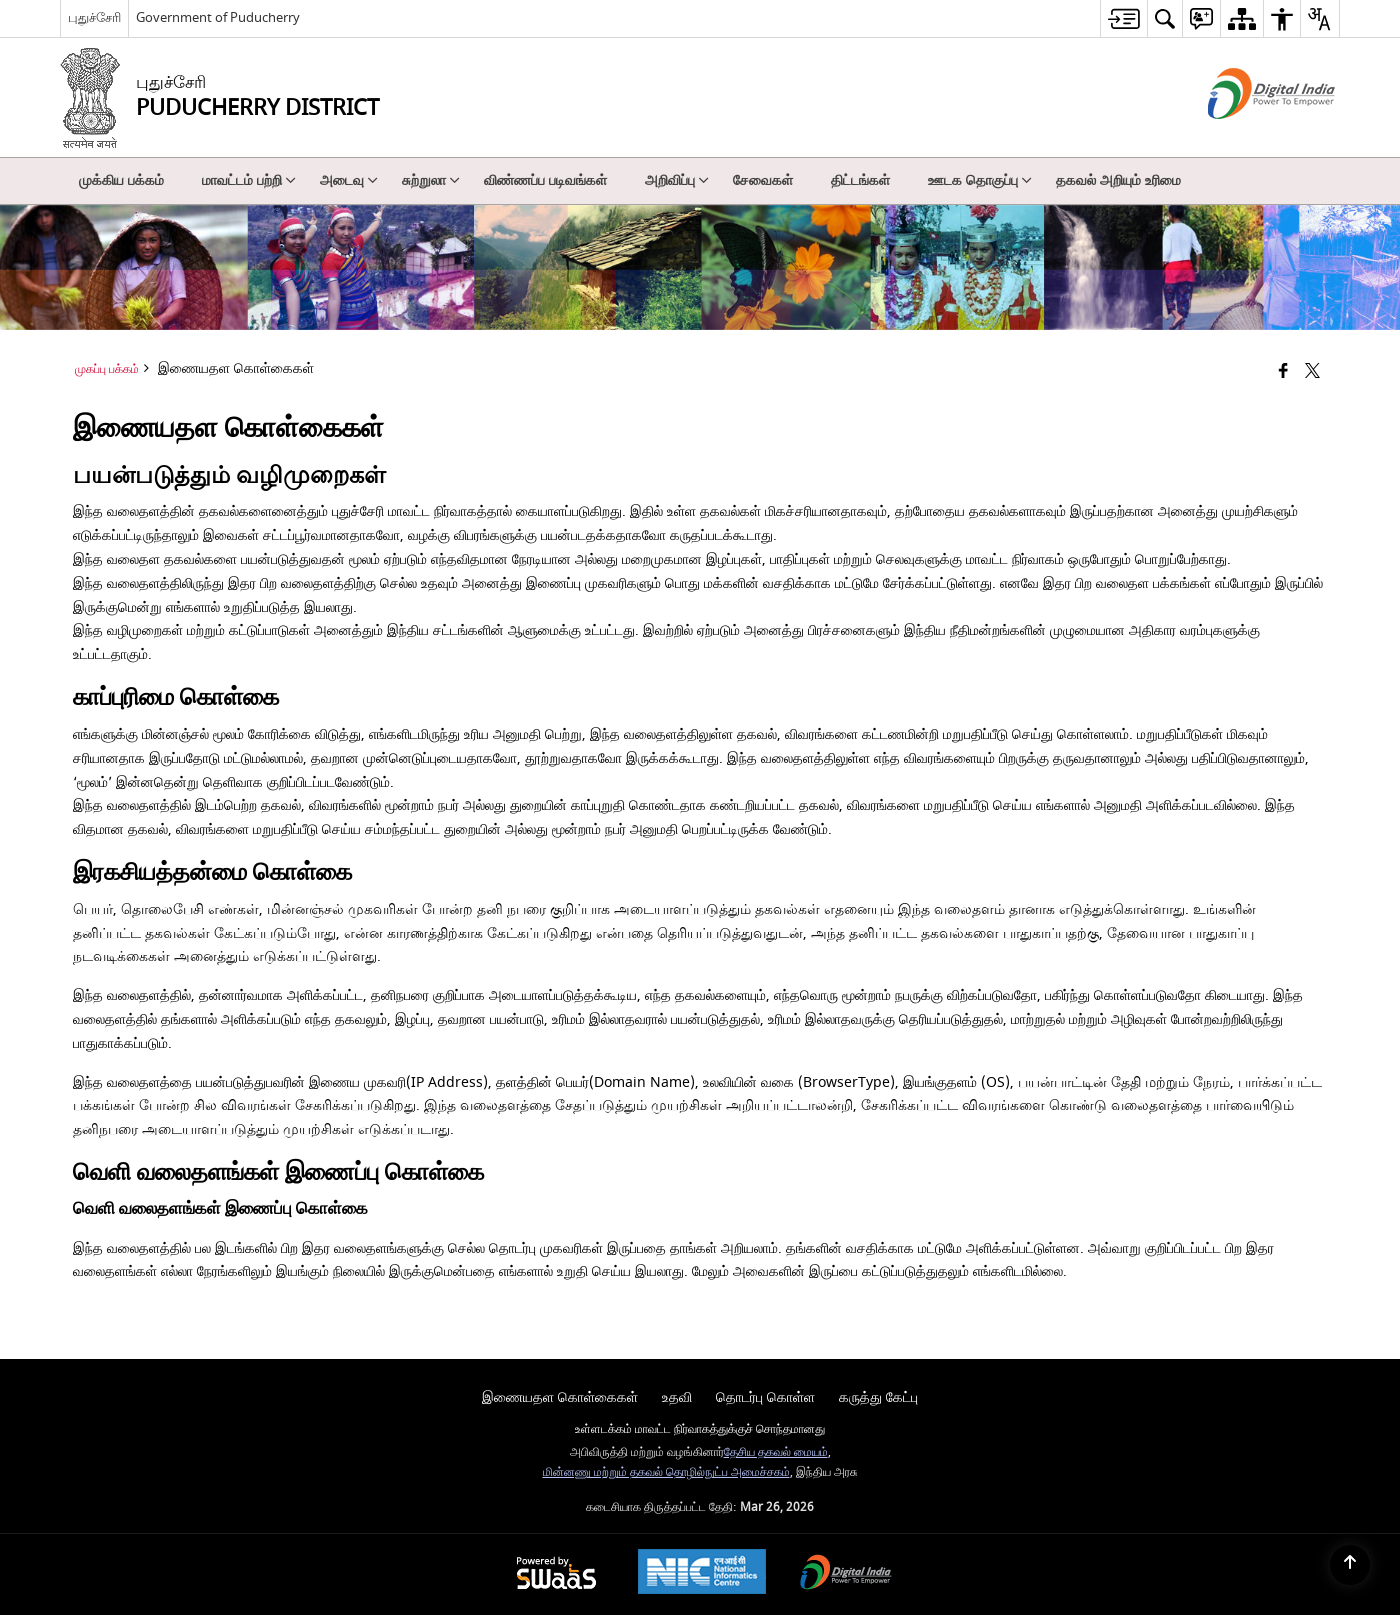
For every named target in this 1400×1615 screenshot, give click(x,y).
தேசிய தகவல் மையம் (776, 1452)
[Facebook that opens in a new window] (1283, 372)
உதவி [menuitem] (677, 1397)
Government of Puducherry (218, 17)
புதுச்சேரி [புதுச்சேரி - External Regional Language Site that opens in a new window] (94, 17)
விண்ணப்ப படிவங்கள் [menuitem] (545, 180)
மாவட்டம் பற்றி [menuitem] (249, 180)
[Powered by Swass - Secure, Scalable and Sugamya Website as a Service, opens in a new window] (556, 1574)
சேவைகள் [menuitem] (763, 180)
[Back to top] (1350, 1565)
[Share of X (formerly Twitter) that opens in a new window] (1312, 372)
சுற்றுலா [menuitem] (431, 180)
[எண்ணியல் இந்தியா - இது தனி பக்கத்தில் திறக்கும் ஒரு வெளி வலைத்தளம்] (1246, 136)
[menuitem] (1123, 18)
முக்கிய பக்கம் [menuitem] (121, 180)
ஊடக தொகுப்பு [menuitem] (980, 180)
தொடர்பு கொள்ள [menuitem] (765, 1397)
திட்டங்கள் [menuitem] (860, 180)
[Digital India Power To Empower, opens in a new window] (846, 1574)
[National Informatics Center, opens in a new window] (702, 1574)
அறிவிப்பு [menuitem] (677, 180)
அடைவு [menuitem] (349, 180)
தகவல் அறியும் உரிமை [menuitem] (1118, 180)
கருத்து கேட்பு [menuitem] (878, 1397)
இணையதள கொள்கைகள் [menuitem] (560, 1397)
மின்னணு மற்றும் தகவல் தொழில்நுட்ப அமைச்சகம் (666, 1472)
